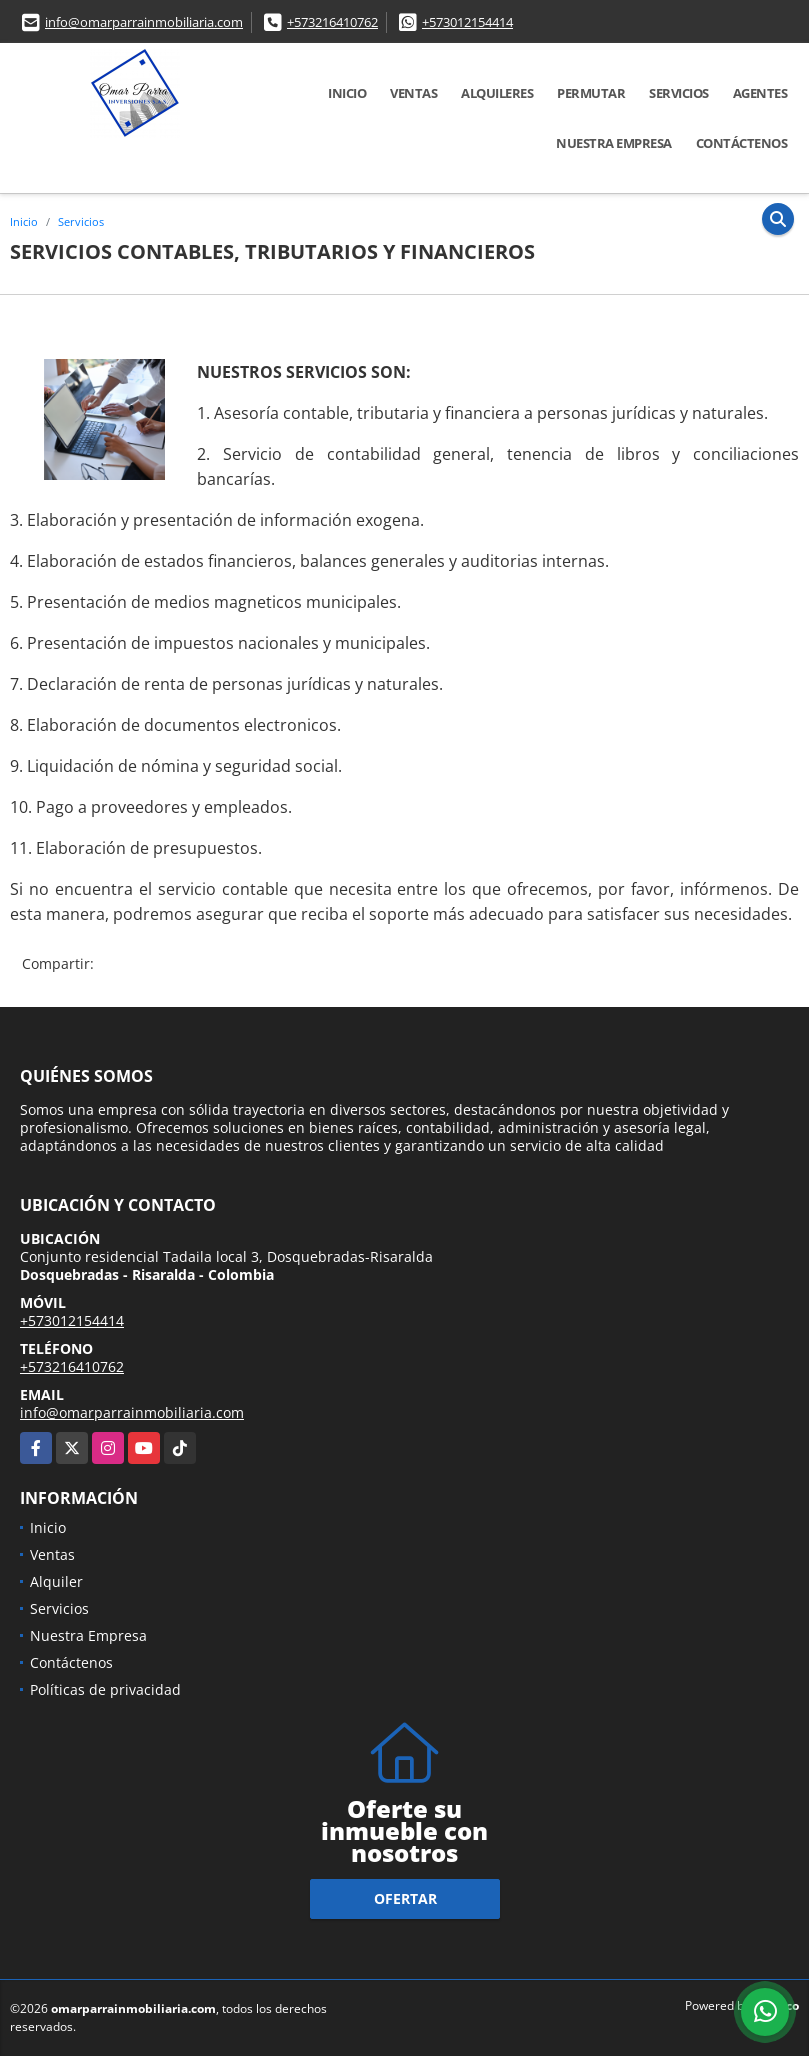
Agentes (760, 93)
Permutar (591, 93)
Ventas (413, 93)
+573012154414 (467, 22)
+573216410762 (332, 22)
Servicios (679, 93)
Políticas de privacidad (105, 1689)
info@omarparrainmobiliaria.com (144, 22)
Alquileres (497, 93)
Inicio (347, 93)
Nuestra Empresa (614, 143)
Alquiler (56, 1581)
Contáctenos (742, 143)
